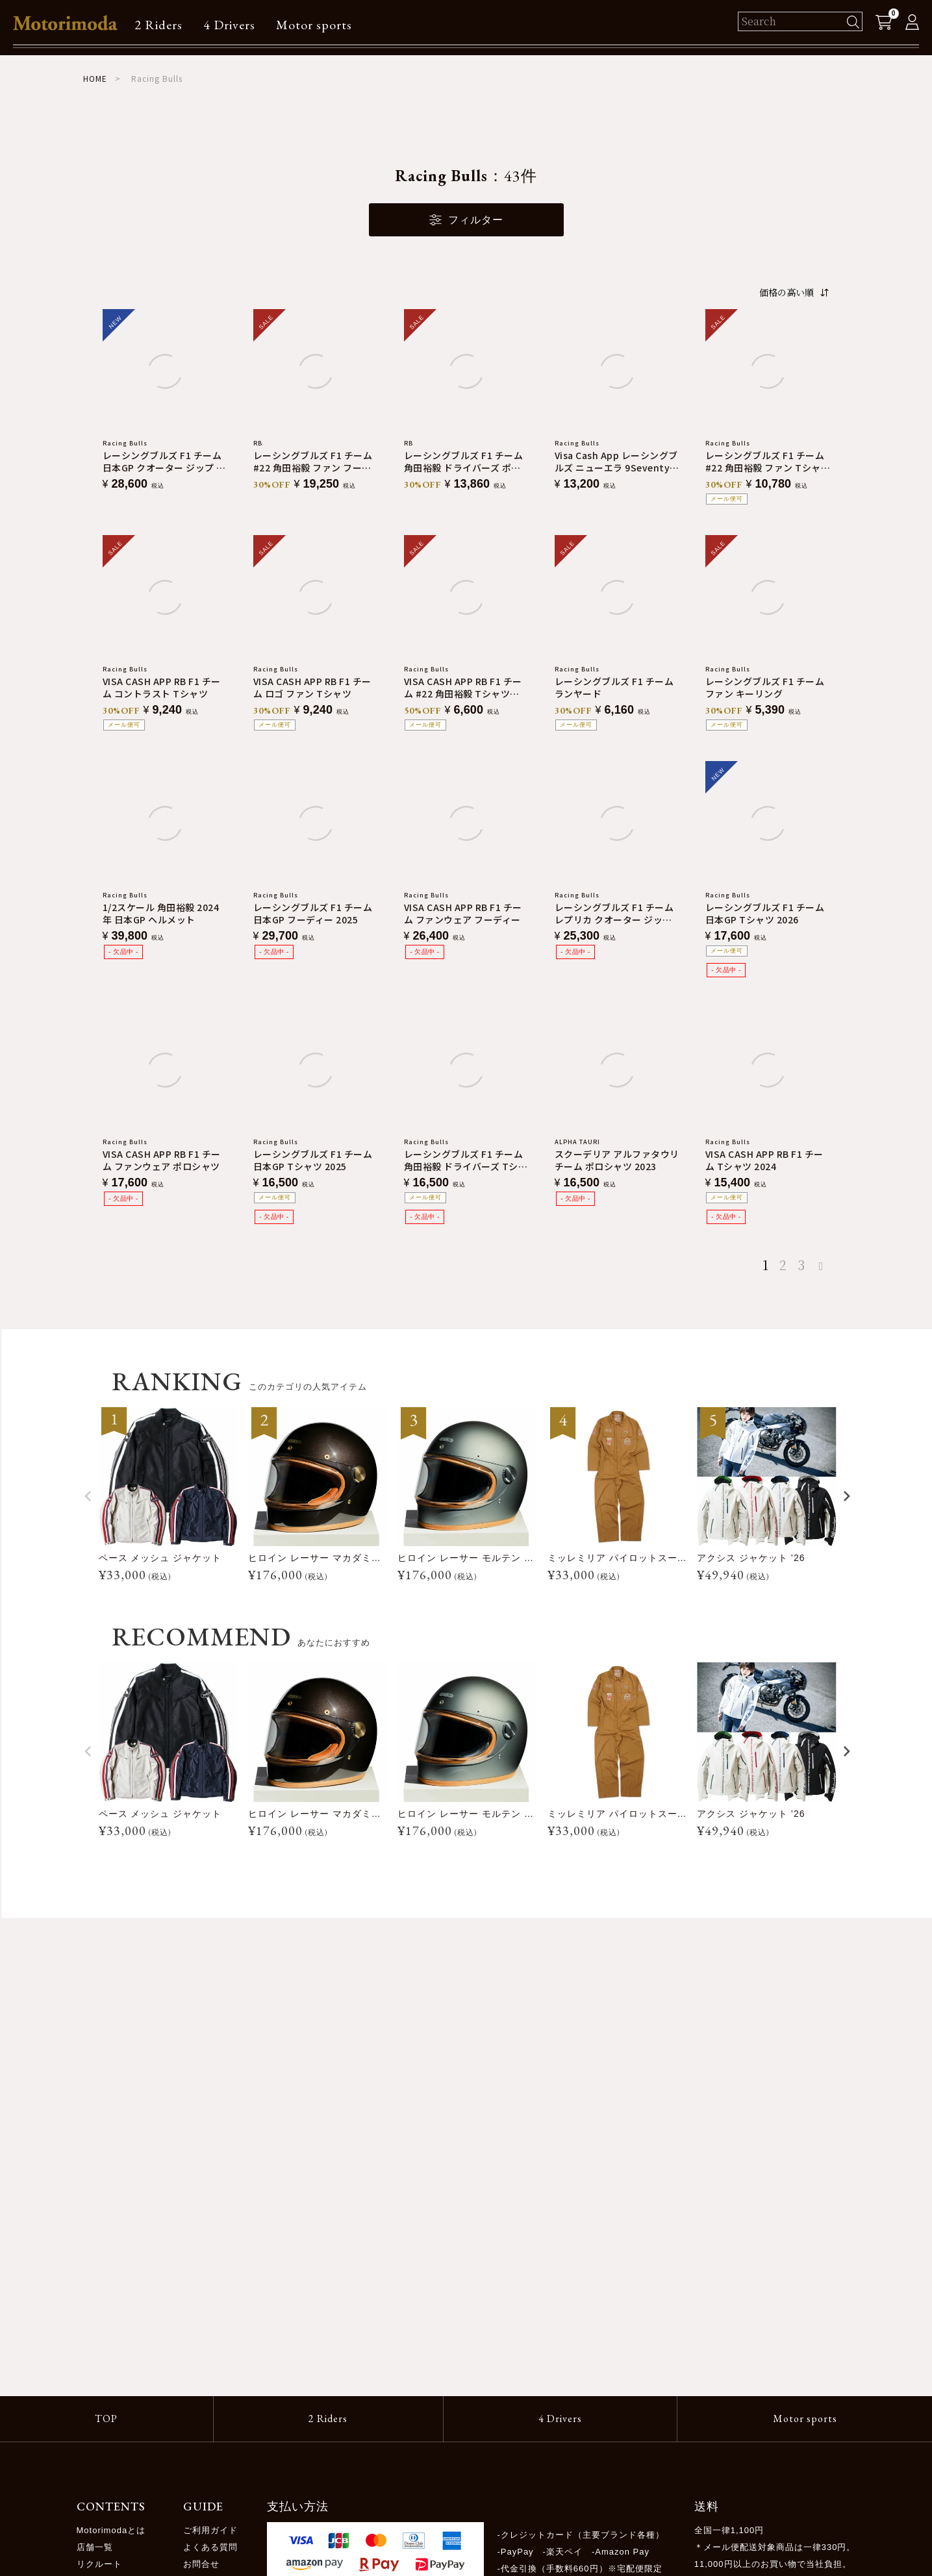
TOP (106, 2418)
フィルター (466, 220)
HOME (95, 78)
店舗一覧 (95, 2547)
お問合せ (201, 2564)
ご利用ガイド (210, 2530)
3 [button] (801, 1264)
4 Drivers (229, 24)
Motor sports (314, 24)
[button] (824, 1266)
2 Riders (158, 24)
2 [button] (783, 1264)
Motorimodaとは (111, 2530)
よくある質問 (210, 2547)
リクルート (99, 2564)
